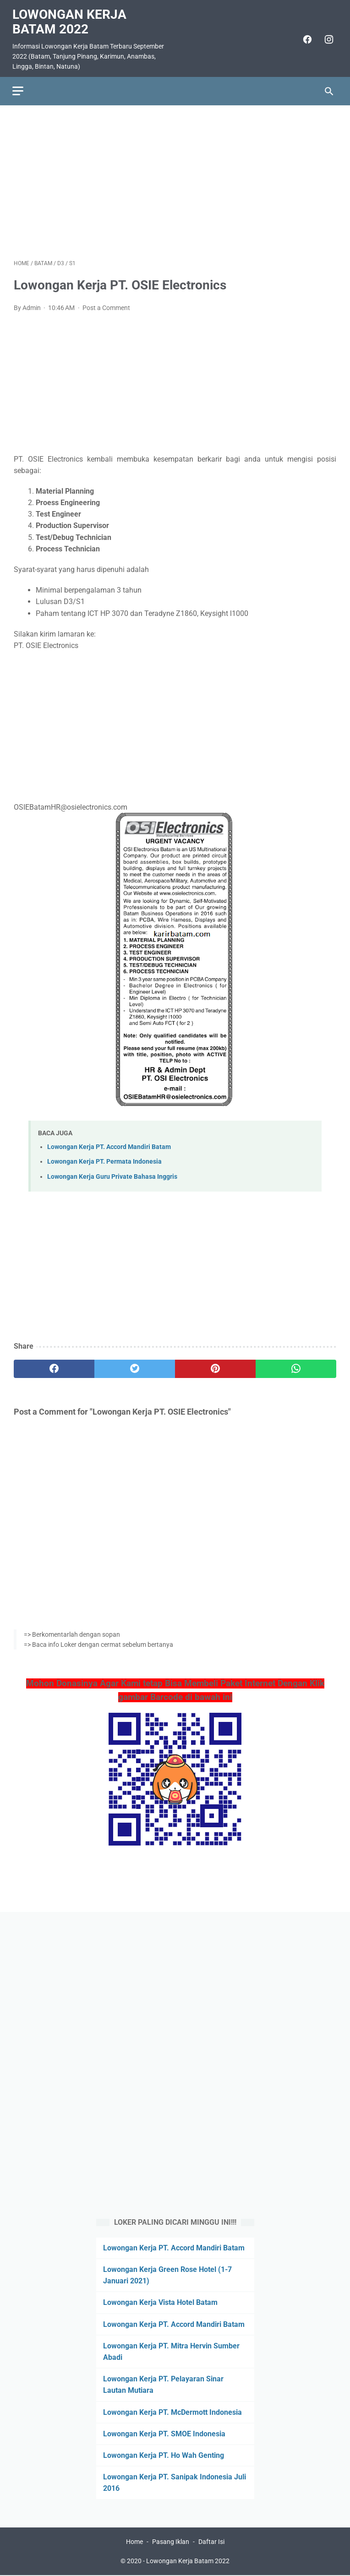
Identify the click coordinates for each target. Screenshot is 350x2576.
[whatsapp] (296, 1365)
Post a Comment (106, 304)
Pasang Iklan (170, 2542)
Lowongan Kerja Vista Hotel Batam (160, 2302)
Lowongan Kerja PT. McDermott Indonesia (172, 2411)
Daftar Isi (211, 2542)
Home (134, 2542)
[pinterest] (215, 1365)
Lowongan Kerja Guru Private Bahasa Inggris (112, 1173)
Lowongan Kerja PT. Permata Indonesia (104, 1158)
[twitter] (134, 1365)
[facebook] (305, 36)
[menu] (19, 86)
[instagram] (326, 36)
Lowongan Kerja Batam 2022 (71, 18)
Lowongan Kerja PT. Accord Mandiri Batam (109, 1143)
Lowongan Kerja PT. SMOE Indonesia (164, 2433)
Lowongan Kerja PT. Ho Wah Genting (163, 2454)
